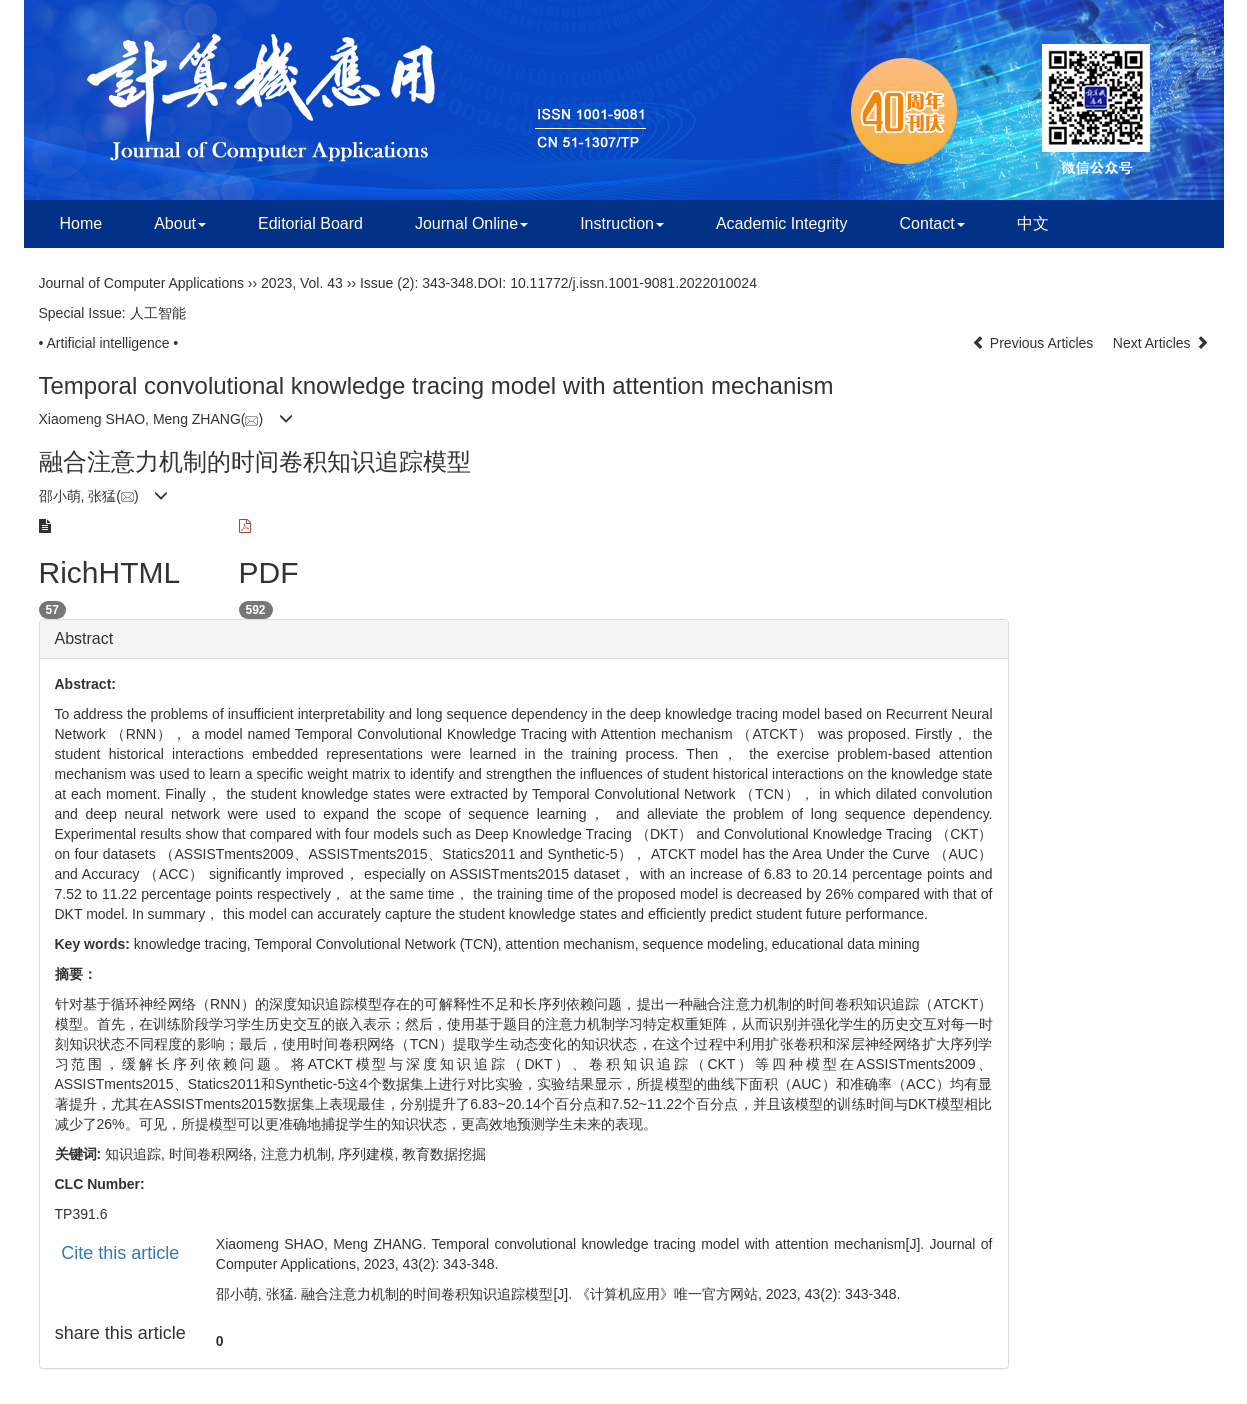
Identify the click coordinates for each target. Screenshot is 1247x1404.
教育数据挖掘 (444, 1154)
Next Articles (1161, 343)
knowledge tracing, (194, 944)
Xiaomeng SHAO (92, 419)
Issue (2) (387, 283)
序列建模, (370, 1154)
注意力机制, (300, 1154)
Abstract (84, 638)
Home (81, 223)
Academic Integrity (782, 223)
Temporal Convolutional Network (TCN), (379, 944)
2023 (276, 283)
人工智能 (158, 313)
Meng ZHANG (197, 419)
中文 (1033, 223)
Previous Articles (1034, 343)
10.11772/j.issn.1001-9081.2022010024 (633, 283)
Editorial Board (310, 223)
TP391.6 (81, 1214)
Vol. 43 (321, 283)
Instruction (622, 223)
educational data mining (846, 944)
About (180, 223)
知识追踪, (137, 1154)
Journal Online (471, 223)
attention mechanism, (574, 944)
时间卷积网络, (215, 1154)
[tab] (524, 639)
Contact (932, 223)
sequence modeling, (707, 944)
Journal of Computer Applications (141, 283)
